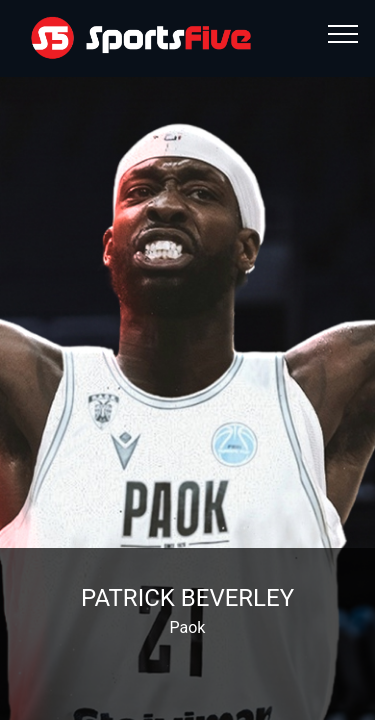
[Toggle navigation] (343, 33)
